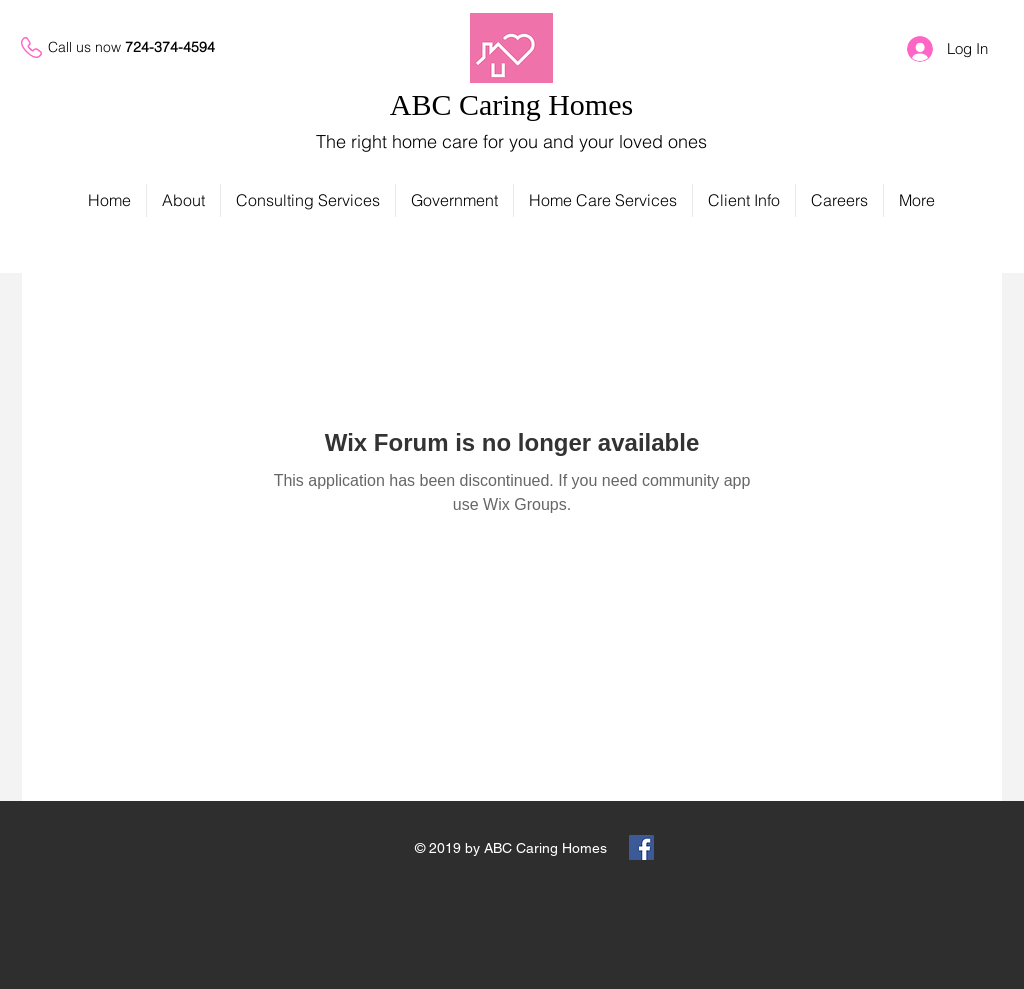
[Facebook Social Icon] (641, 847)
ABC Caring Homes (511, 104)
